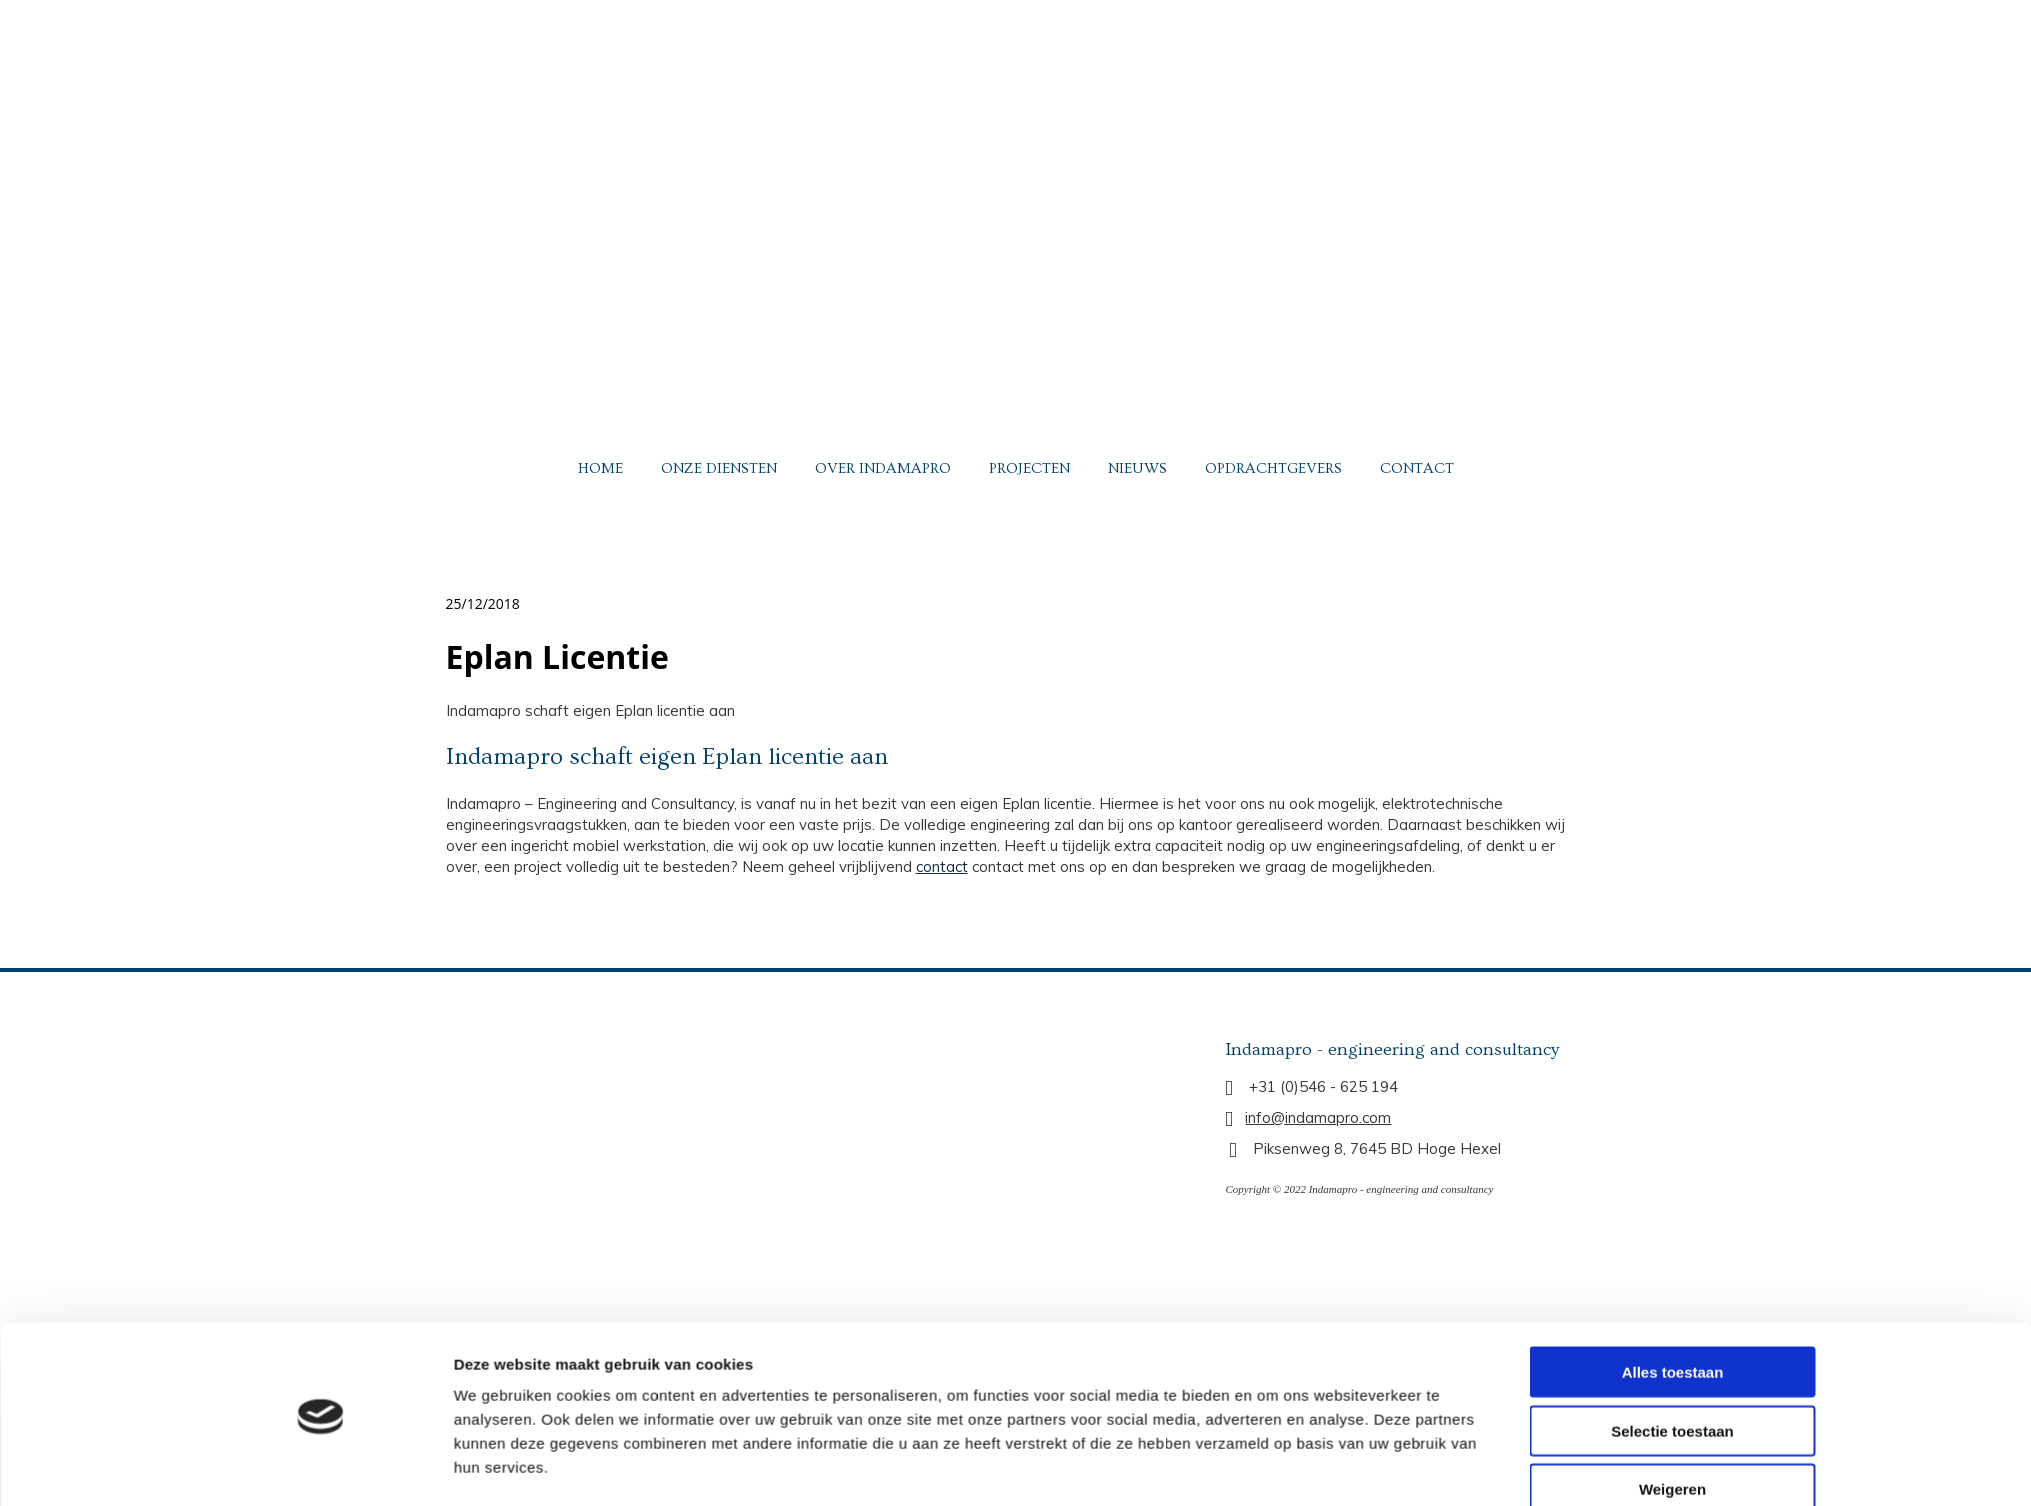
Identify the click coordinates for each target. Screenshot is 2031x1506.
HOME (600, 468)
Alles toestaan (1673, 1202)
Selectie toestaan (1672, 1260)
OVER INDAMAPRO (883, 468)
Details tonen (1272, 1361)
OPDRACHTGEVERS (1273, 468)
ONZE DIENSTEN (719, 468)
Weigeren (1672, 1319)
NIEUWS (1137, 468)
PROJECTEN (1029, 468)
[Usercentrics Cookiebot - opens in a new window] (320, 1362)
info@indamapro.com (1318, 1117)
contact (942, 866)
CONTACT (1417, 468)
